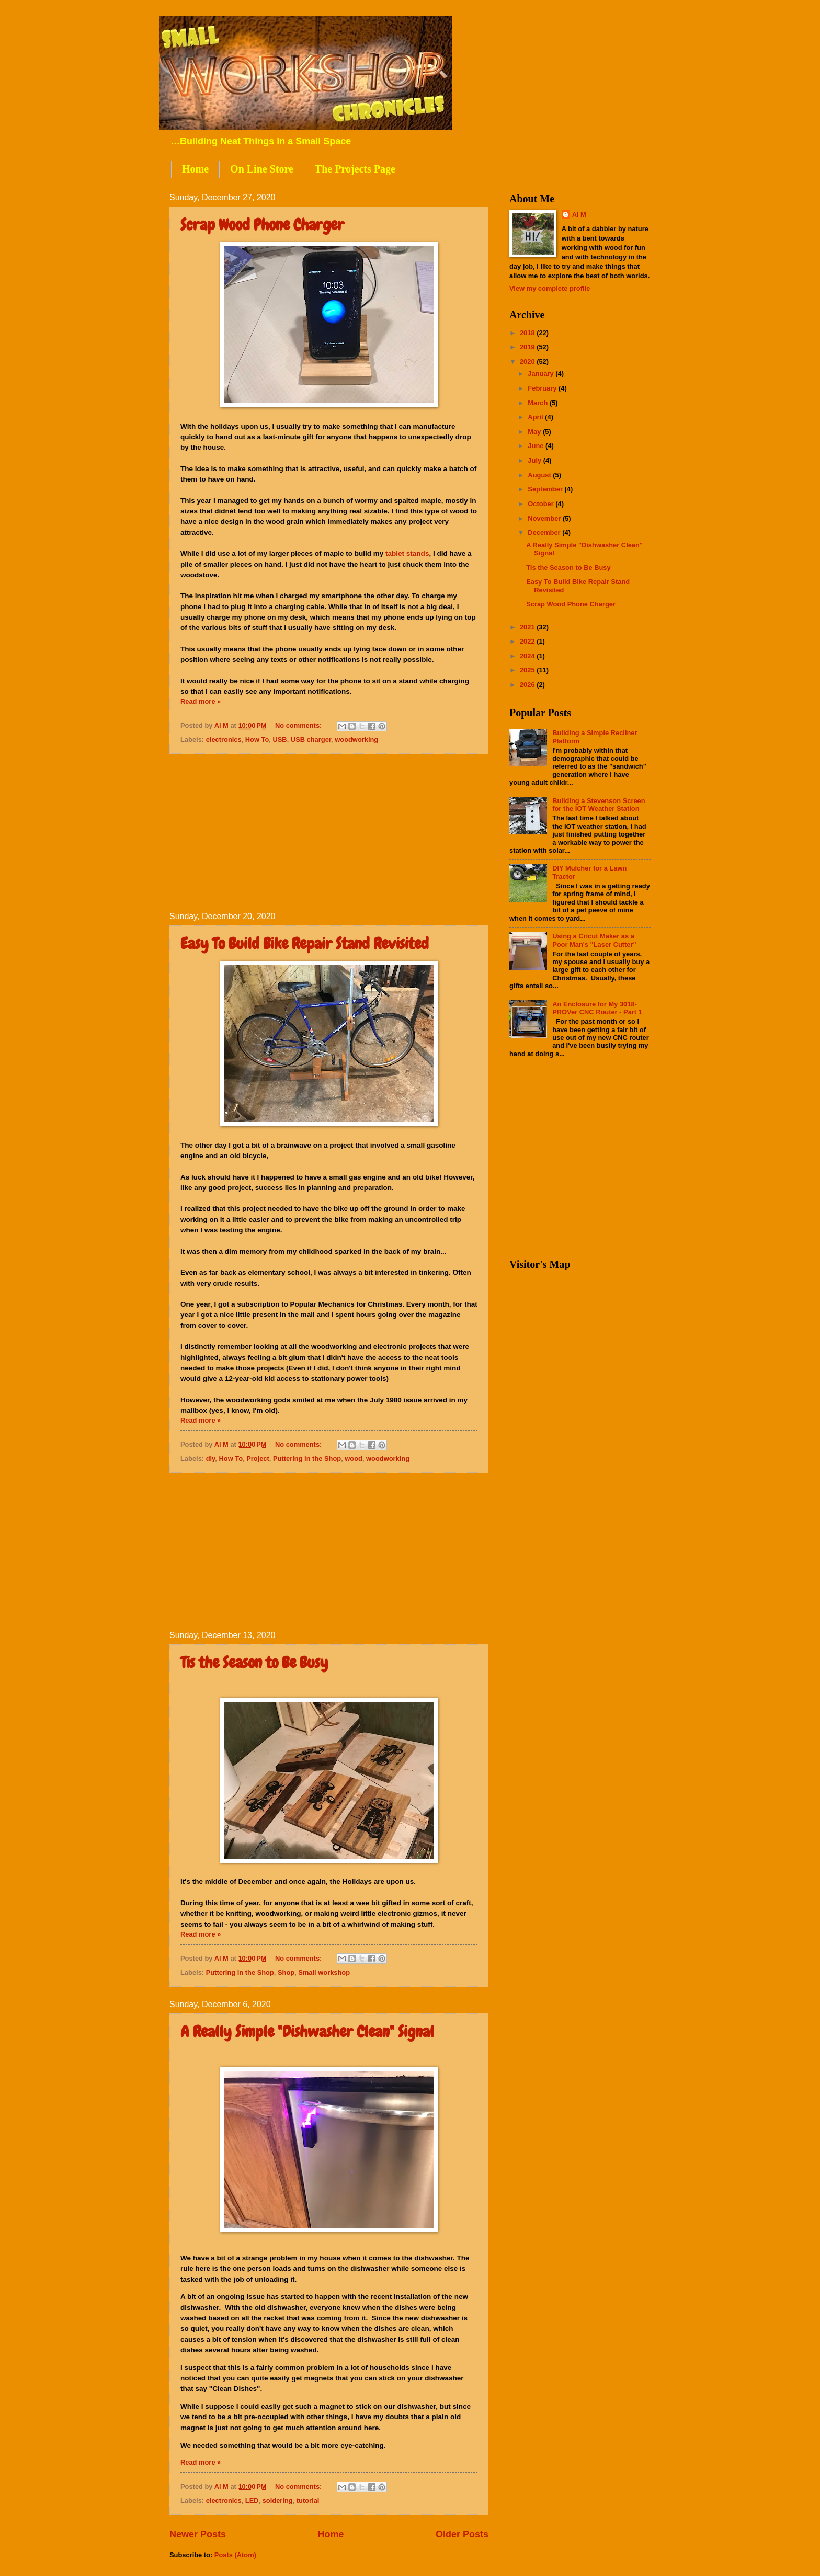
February (543, 388)
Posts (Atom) (235, 2555)
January (541, 373)
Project (257, 1458)
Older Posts (462, 2534)
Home (195, 169)
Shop (286, 1972)
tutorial (308, 2500)
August (540, 475)
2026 (528, 685)
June (536, 446)
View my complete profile (549, 288)
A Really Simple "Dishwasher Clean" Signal (307, 2032)
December (545, 532)
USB (279, 739)
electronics (224, 739)
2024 (528, 656)
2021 (528, 627)
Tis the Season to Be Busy (254, 1663)
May (535, 432)
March (539, 403)
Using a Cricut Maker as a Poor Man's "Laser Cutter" (594, 940)
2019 (528, 347)
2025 (528, 670)
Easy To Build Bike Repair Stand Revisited (304, 944)
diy (210, 1458)
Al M (579, 215)
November (545, 518)
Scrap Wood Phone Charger (262, 225)
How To (257, 739)
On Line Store (261, 169)
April (536, 417)
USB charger (311, 739)
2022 (528, 641)
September (546, 489)
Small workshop (324, 1972)
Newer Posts (197, 2534)
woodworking (356, 739)
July (535, 460)
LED (252, 2500)
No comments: (299, 725)
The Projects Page (355, 169)
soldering (278, 2500)
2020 (528, 361)
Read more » (200, 701)
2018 (528, 333)
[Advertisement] (328, 833)
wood (353, 1458)
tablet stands (407, 553)
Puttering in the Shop (307, 1458)
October (541, 504)
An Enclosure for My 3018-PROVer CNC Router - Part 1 (597, 1008)
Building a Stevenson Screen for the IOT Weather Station (598, 804)
